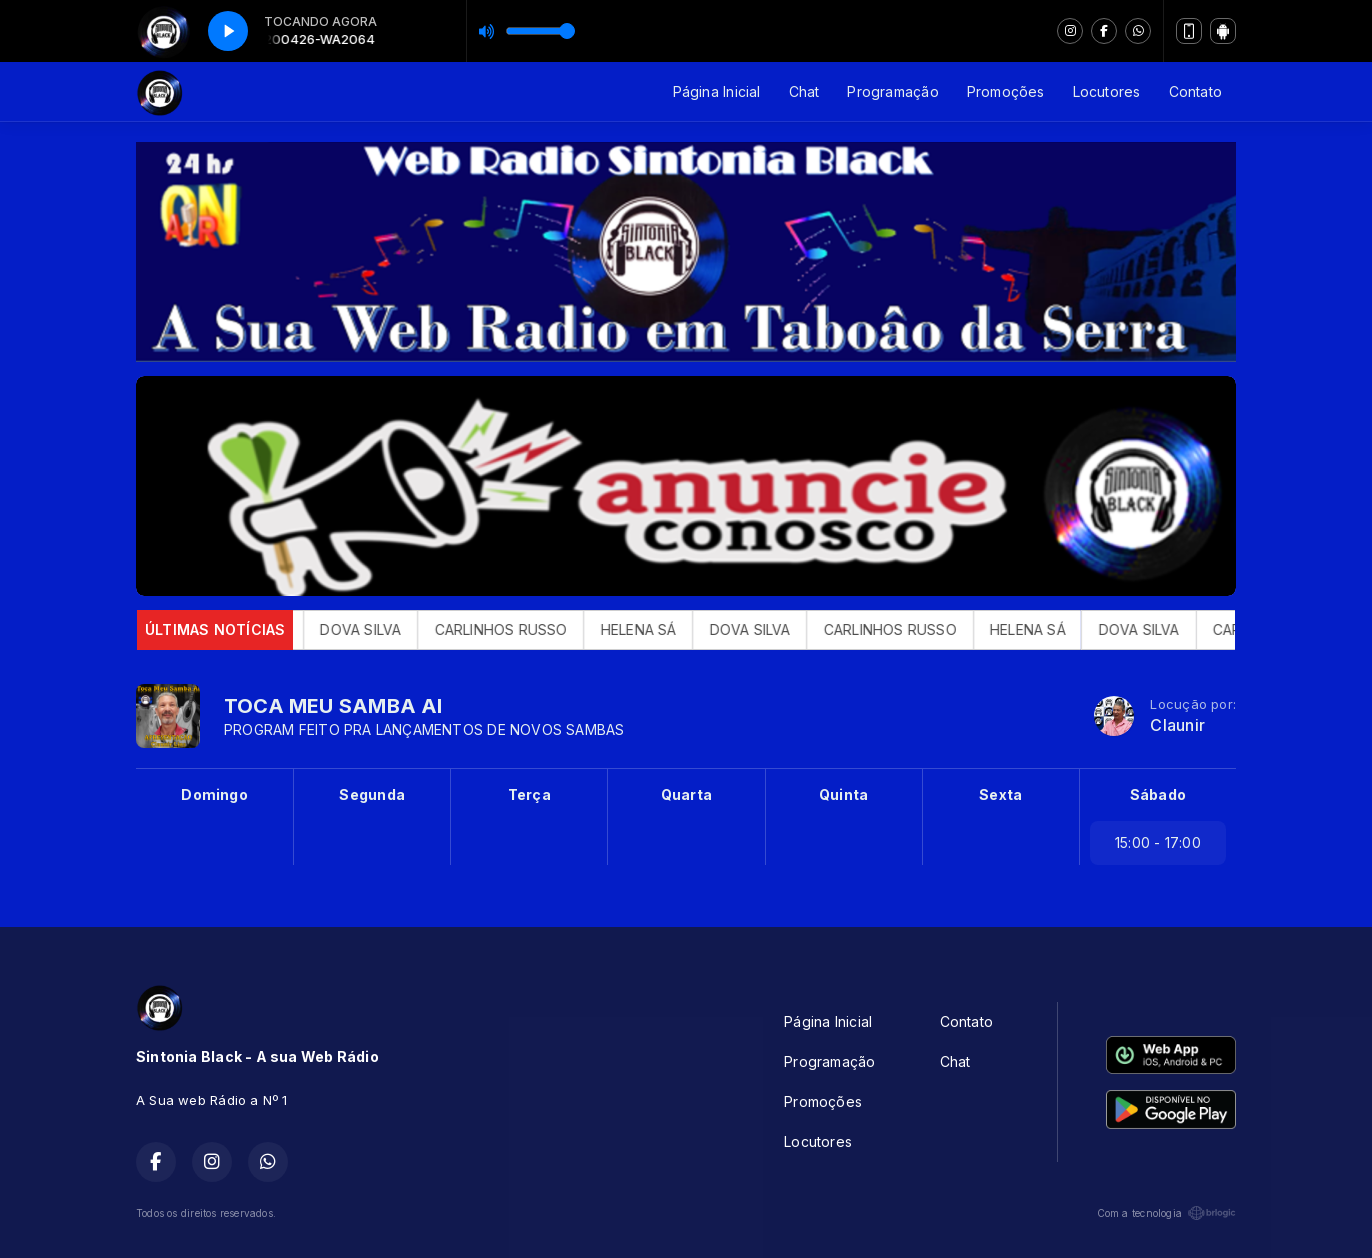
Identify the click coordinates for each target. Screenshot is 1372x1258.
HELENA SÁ (663, 629)
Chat (804, 91)
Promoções (1006, 91)
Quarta (686, 794)
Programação (892, 91)
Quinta (843, 794)
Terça (529, 794)
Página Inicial (717, 91)
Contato (1195, 91)
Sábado (1158, 794)
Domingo (214, 794)
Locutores (1107, 91)
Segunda (371, 794)
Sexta (1000, 794)
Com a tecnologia (1166, 1213)
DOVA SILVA (385, 629)
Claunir (1177, 725)
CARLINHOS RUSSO (525, 629)
